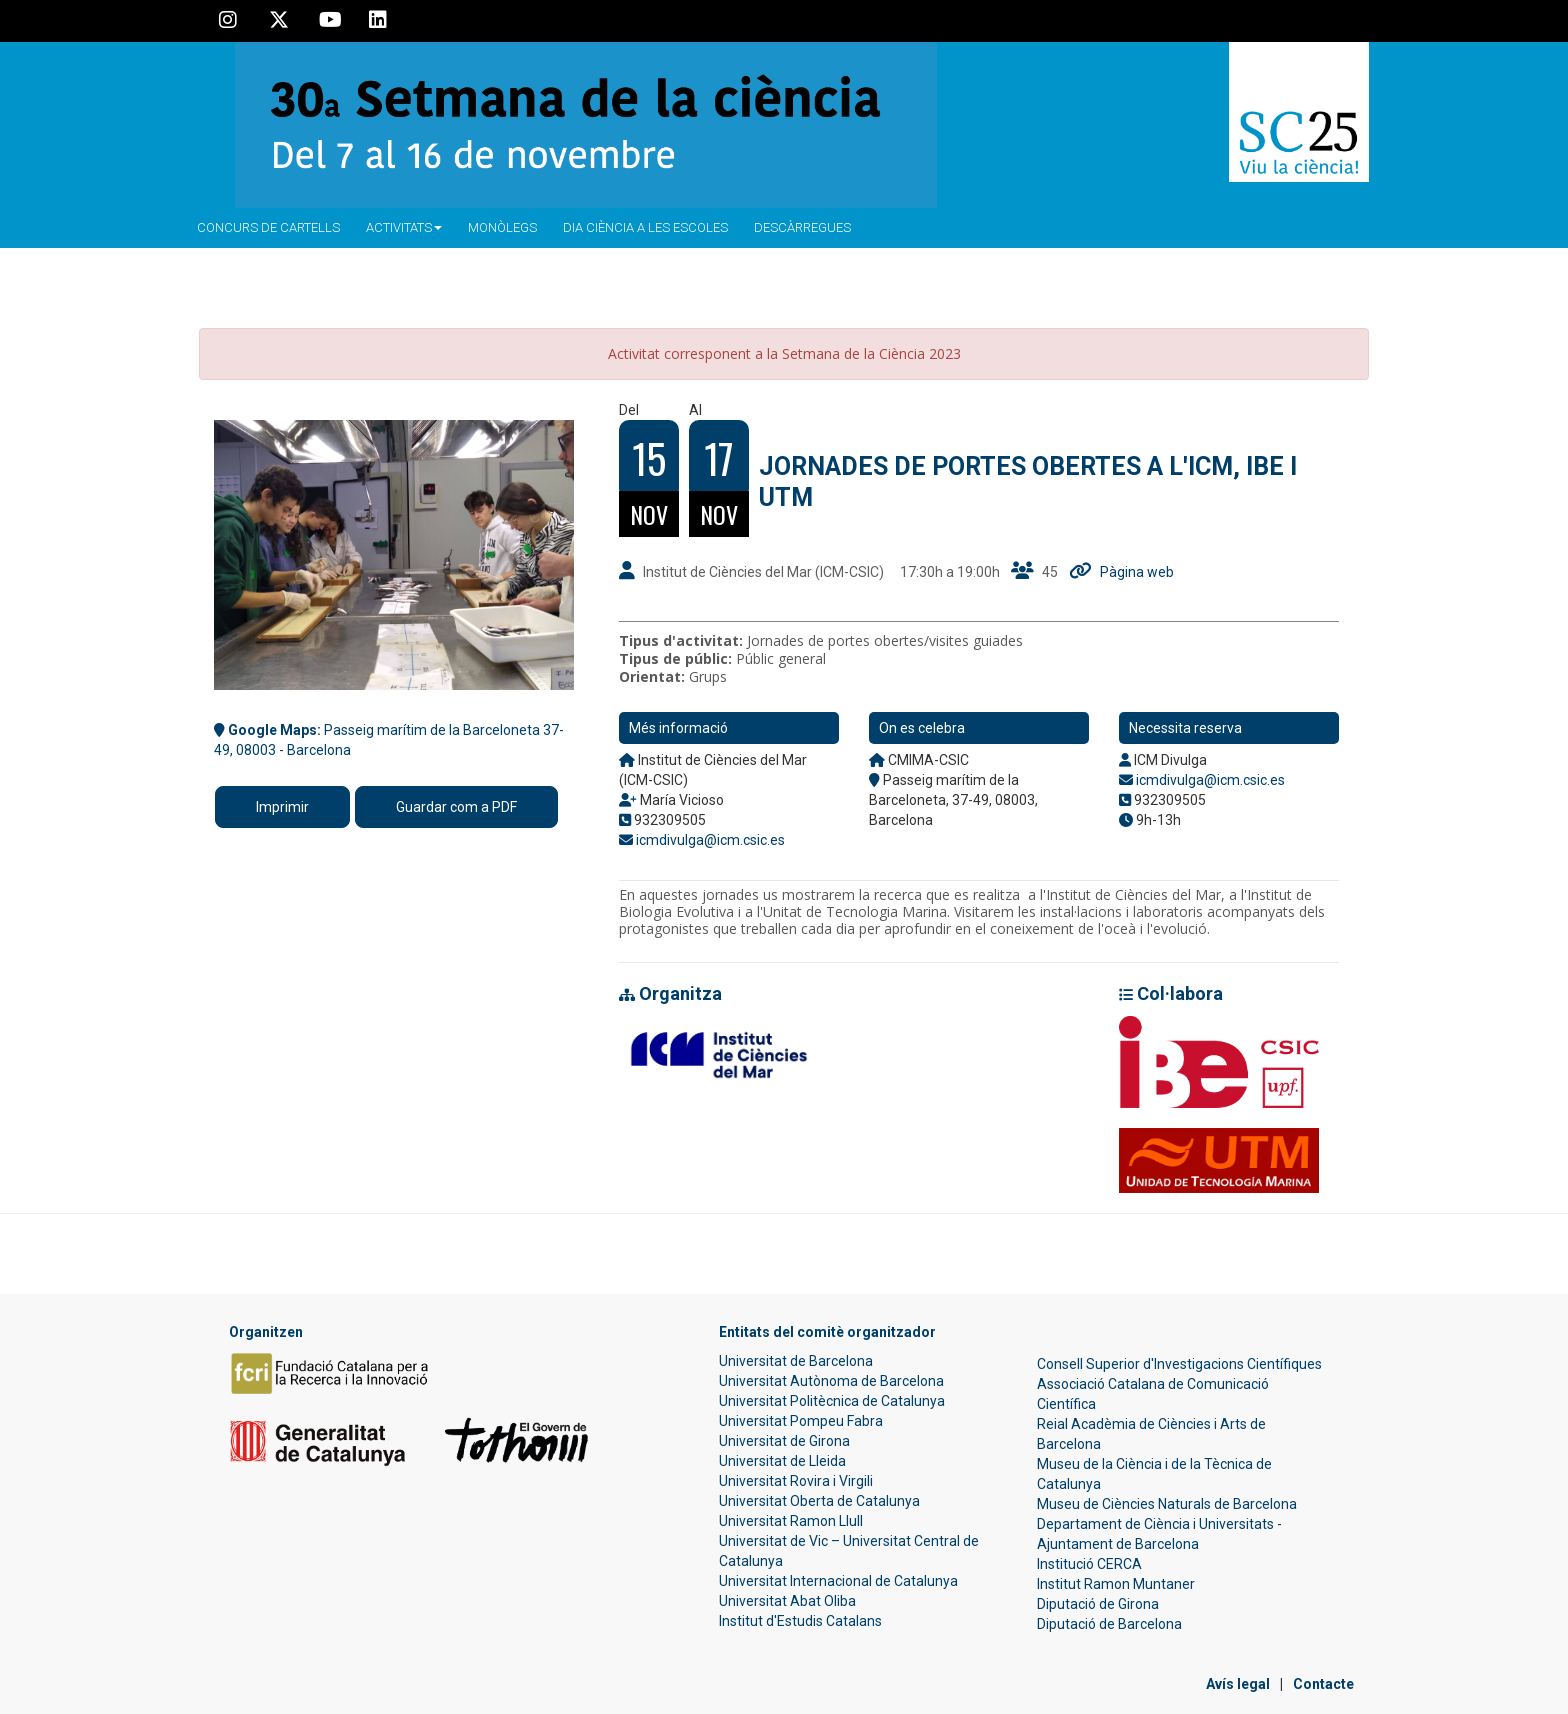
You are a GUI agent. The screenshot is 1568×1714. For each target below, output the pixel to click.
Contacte (1323, 1684)
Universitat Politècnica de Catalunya (832, 1401)
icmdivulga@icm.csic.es (710, 840)
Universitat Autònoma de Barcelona (831, 1381)
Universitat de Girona (784, 1441)
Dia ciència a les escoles (645, 227)
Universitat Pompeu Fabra (801, 1421)
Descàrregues (802, 227)
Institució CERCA (1089, 1564)
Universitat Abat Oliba (787, 1601)
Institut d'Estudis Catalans (800, 1621)
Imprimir (282, 807)
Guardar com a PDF (456, 807)
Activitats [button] (404, 227)
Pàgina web (1137, 572)
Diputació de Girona (1098, 1604)
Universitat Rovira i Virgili (796, 1481)
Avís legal (1238, 1684)
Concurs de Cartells (268, 227)
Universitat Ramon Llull (791, 1521)
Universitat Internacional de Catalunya (838, 1581)
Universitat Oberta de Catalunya (819, 1501)
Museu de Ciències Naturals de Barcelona (1167, 1504)
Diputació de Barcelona (1109, 1624)
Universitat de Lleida (782, 1461)
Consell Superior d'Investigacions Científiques (1179, 1364)
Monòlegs (502, 227)
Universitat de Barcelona (796, 1361)
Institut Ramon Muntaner (1116, 1584)
